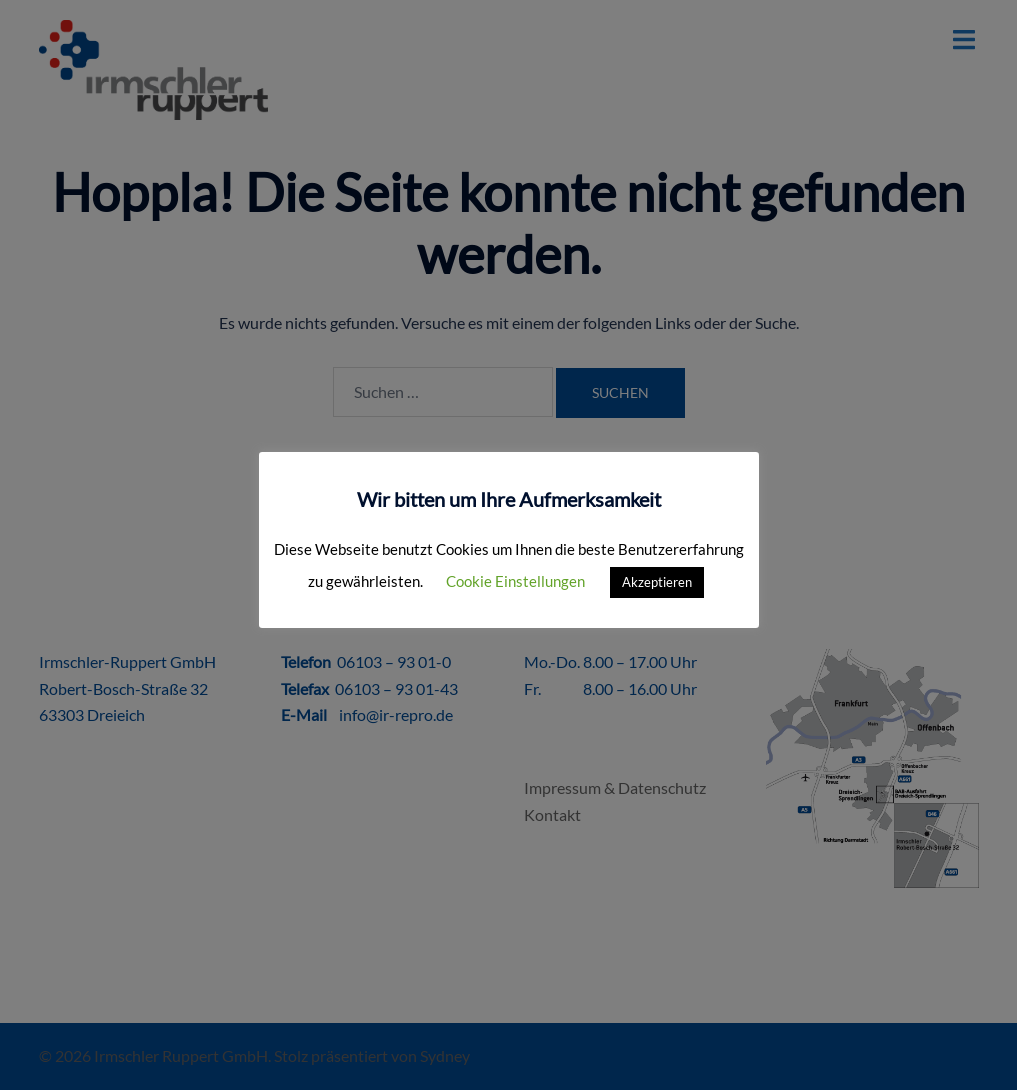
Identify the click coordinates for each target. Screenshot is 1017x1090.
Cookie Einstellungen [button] (515, 581)
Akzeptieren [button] (657, 582)
